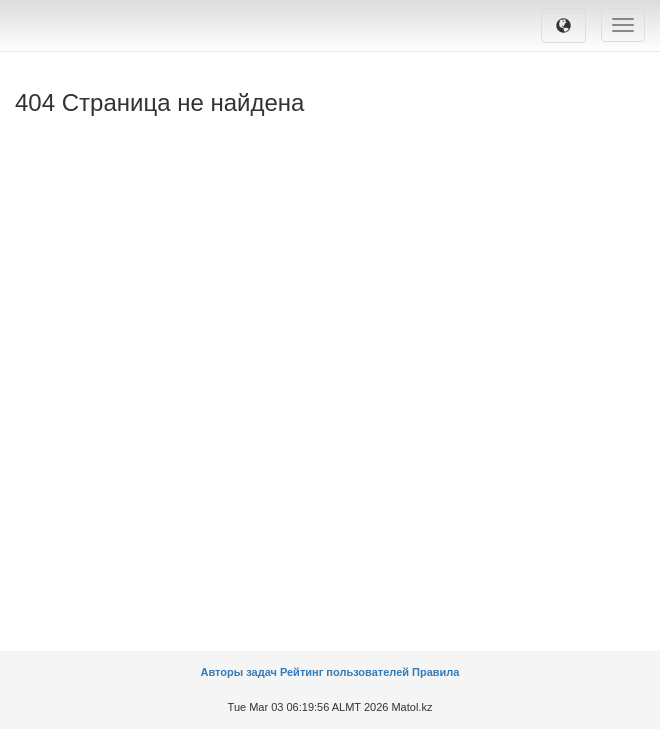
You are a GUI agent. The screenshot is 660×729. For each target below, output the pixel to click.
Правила (435, 672)
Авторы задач (240, 672)
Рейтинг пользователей (344, 672)
